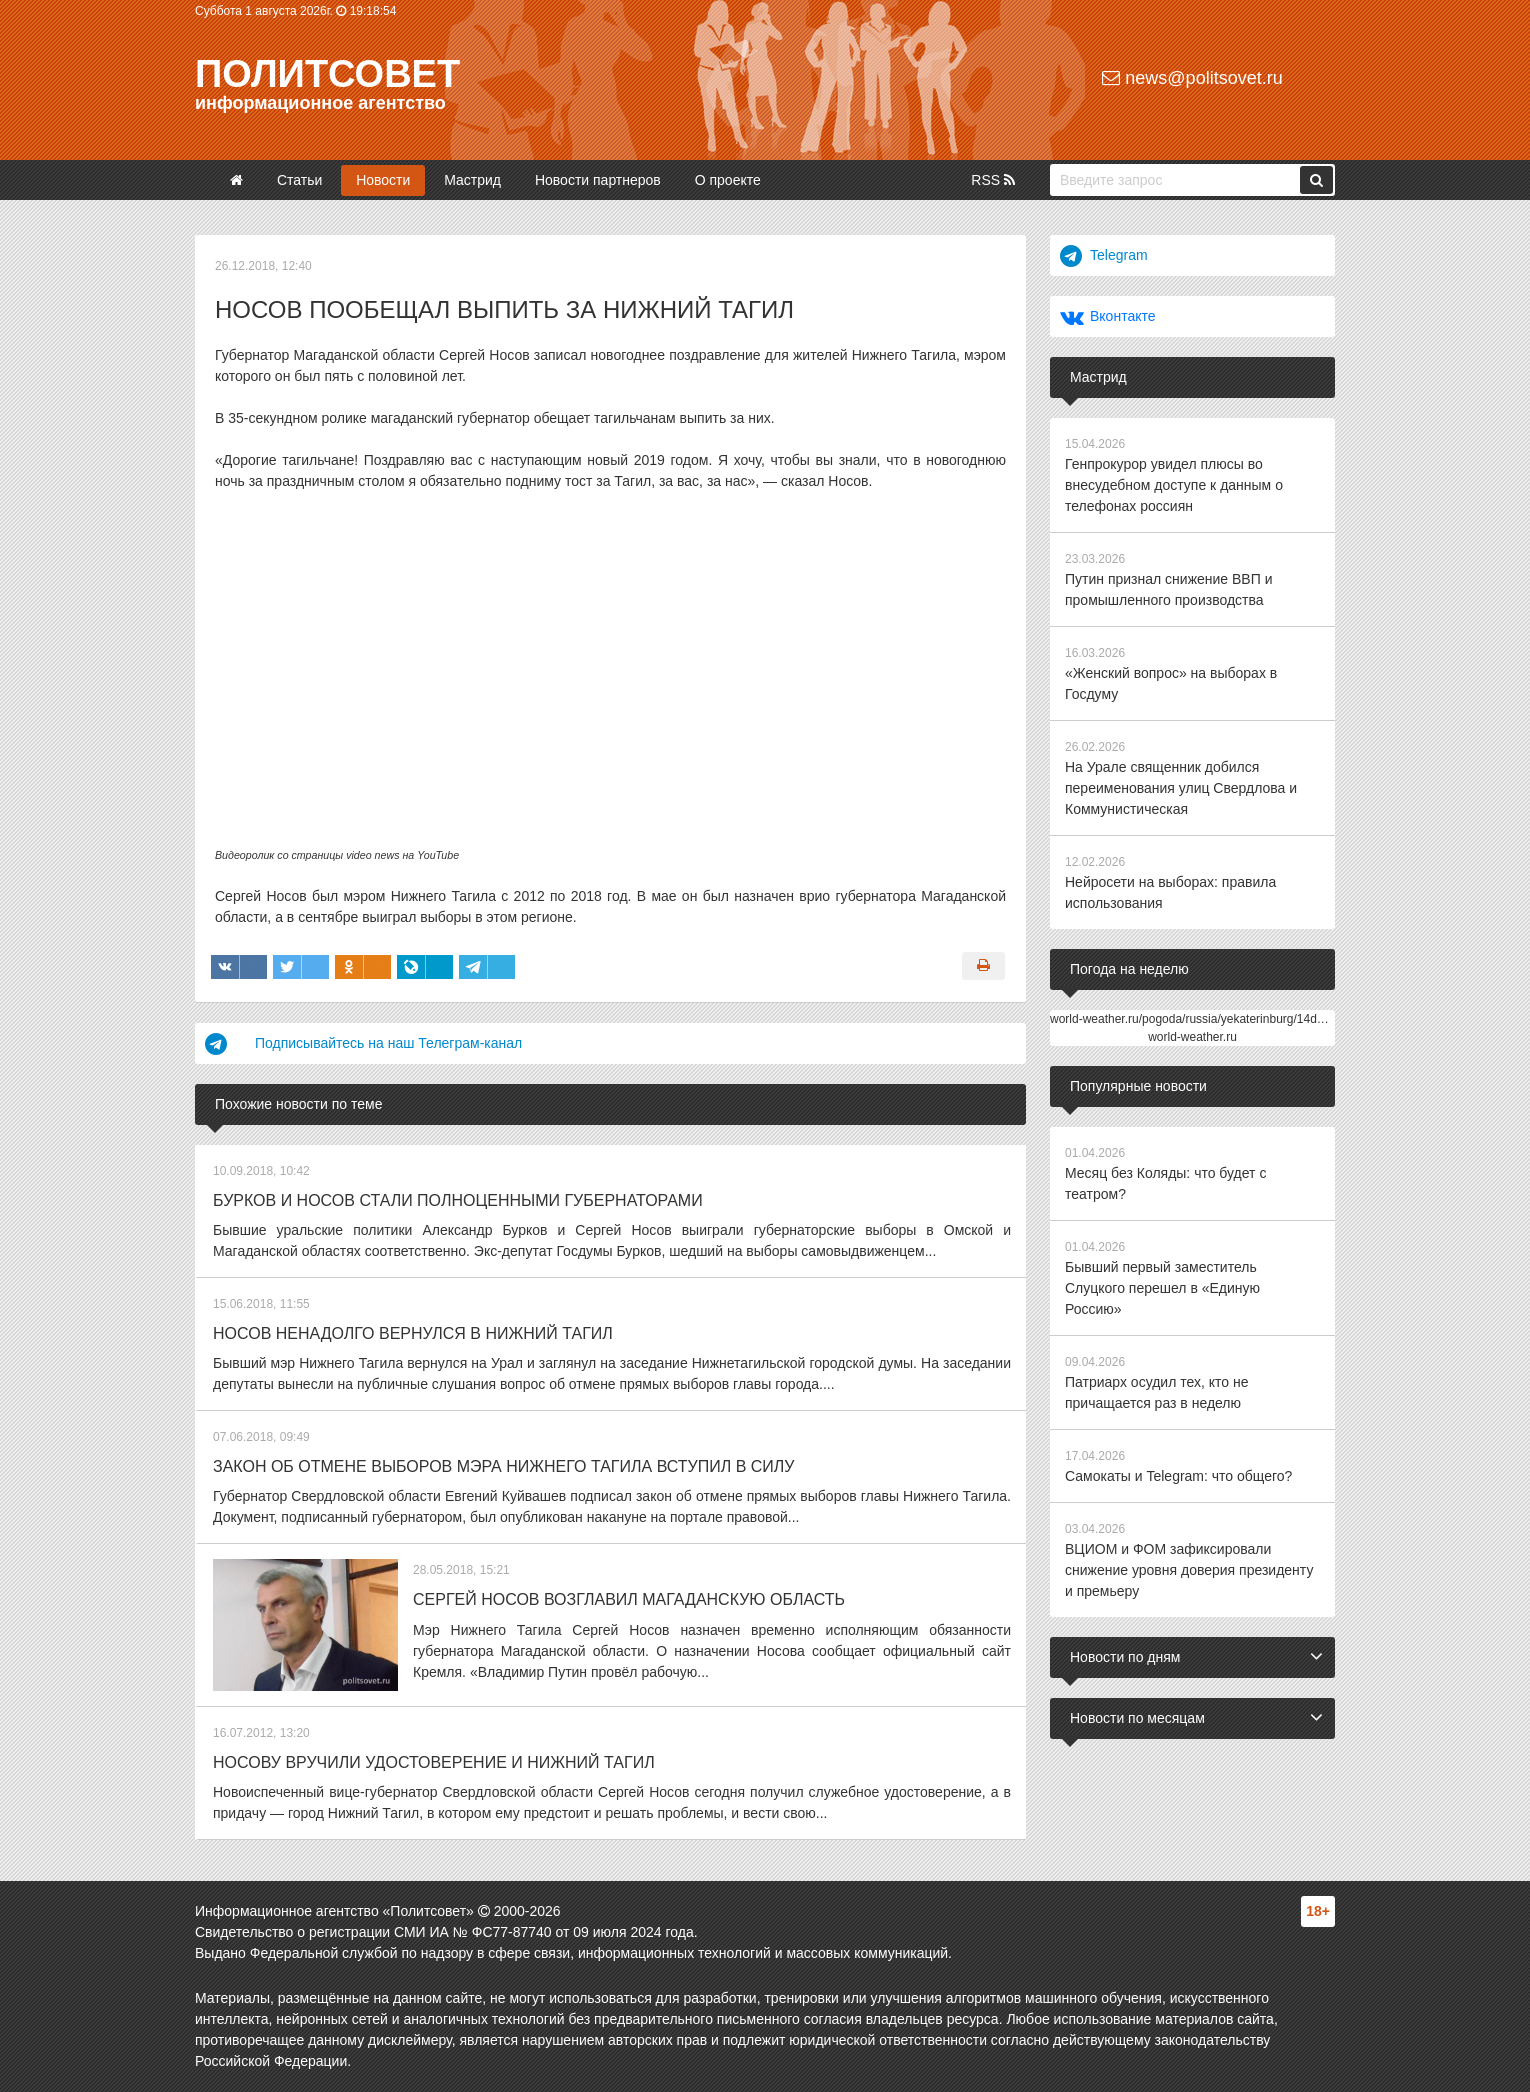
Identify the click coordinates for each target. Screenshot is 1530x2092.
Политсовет (327, 74)
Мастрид (472, 180)
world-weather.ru (1192, 1037)
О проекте (728, 180)
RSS (993, 180)
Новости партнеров (598, 180)
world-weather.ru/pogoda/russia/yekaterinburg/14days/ (1194, 1019)
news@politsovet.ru (1192, 78)
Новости (383, 180)
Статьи (299, 180)
